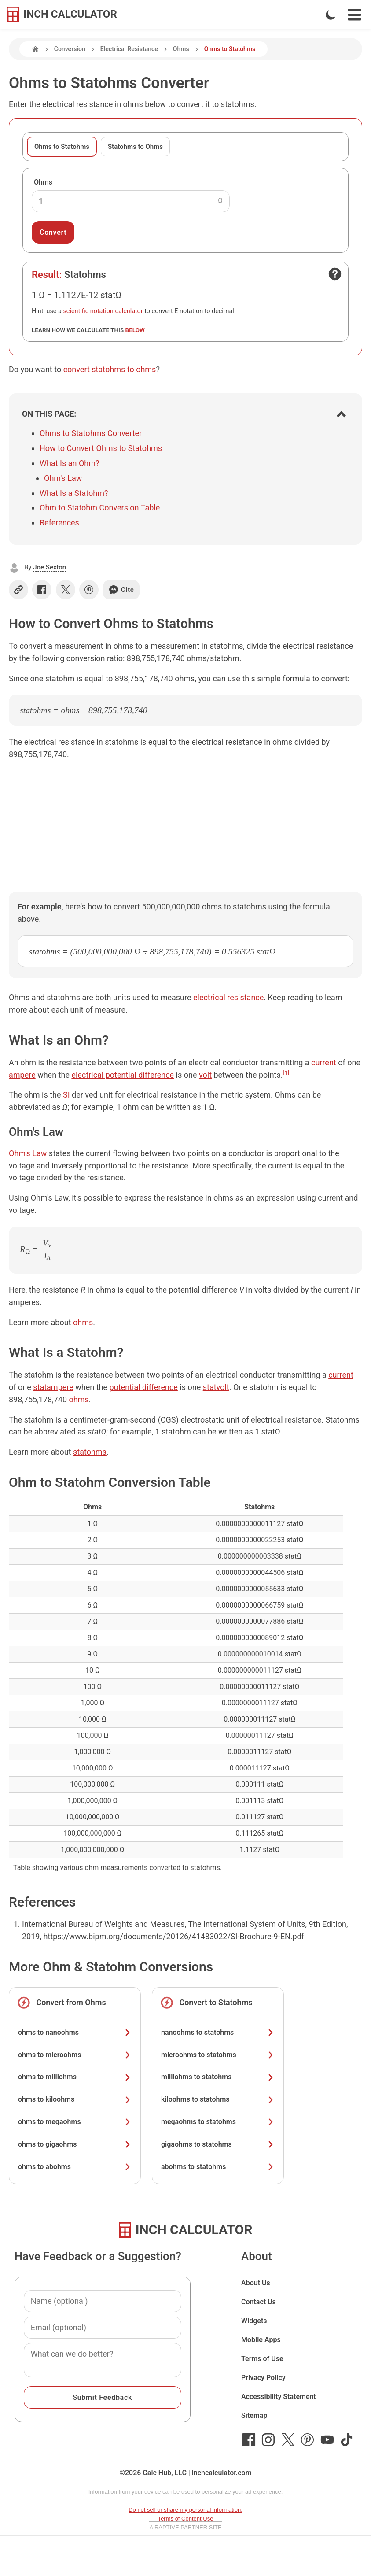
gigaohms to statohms (218, 2144)
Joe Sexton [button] (49, 567)
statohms (90, 1451)
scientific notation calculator (103, 311)
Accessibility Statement (278, 2396)
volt (205, 1074)
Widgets (254, 2321)
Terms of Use (262, 2358)
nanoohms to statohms (218, 2032)
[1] (286, 1072)
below (135, 329)
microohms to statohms (218, 2055)
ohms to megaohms (75, 2122)
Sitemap (254, 2415)
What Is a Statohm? (74, 493)
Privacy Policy (263, 2377)
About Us (255, 2283)
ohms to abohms (75, 2166)
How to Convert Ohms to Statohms (101, 448)
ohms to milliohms (75, 2077)
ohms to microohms (75, 2055)
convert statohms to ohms (109, 369)
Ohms (181, 48)
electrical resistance (228, 997)
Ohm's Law (63, 478)
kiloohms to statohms (218, 2099)
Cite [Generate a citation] (121, 589)
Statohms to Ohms (135, 147)
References (59, 522)
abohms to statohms (218, 2166)
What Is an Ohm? (69, 463)
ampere (22, 1074)
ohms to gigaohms (75, 2144)
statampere (53, 1387)
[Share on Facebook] (41, 589)
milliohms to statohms (218, 2077)
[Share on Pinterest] (89, 589)
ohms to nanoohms (75, 2032)
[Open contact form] (335, 274)
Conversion (69, 48)
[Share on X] (65, 589)
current (323, 1062)
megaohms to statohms (218, 2122)
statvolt (216, 1387)
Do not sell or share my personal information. (185, 2509)
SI (66, 1094)
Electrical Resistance (129, 48)
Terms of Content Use (185, 2518)
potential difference (143, 1387)
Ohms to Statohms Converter (91, 433)
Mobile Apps (261, 2340)
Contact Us (258, 2302)
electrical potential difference (122, 1074)
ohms (83, 1322)
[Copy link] (18, 589)
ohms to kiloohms (75, 2099)
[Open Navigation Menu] (354, 15)
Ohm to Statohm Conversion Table (100, 507)
